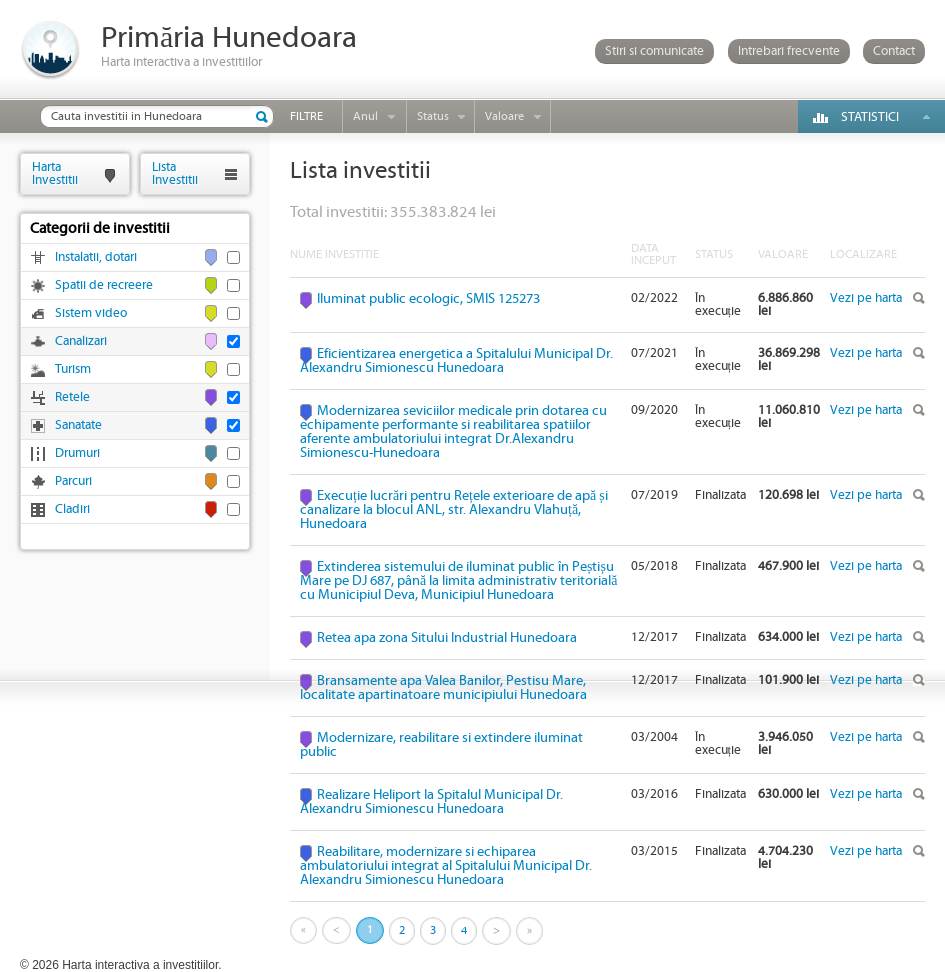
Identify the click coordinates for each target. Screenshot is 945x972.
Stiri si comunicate (654, 51)
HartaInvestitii (55, 173)
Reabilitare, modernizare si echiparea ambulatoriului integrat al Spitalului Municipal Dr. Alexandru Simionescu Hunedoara (446, 866)
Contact (894, 51)
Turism (73, 369)
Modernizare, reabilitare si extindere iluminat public (441, 745)
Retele (72, 397)
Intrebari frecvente (789, 51)
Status (433, 116)
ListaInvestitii (175, 173)
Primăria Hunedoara (229, 38)
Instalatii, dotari (96, 257)
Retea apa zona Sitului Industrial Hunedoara (447, 638)
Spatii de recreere (104, 285)
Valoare (504, 116)
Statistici (870, 117)
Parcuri (73, 481)
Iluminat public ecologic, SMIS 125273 (428, 299)
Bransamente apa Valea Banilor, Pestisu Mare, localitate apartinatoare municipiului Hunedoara (443, 688)
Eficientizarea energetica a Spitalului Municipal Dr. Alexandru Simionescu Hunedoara (456, 361)
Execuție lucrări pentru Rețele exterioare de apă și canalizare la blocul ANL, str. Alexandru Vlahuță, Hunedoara (454, 510)
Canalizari (81, 341)
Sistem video (91, 313)
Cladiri (72, 509)
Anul (365, 116)
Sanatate (78, 425)
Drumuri (77, 453)
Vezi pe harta (866, 298)
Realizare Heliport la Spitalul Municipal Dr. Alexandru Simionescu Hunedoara (431, 802)
